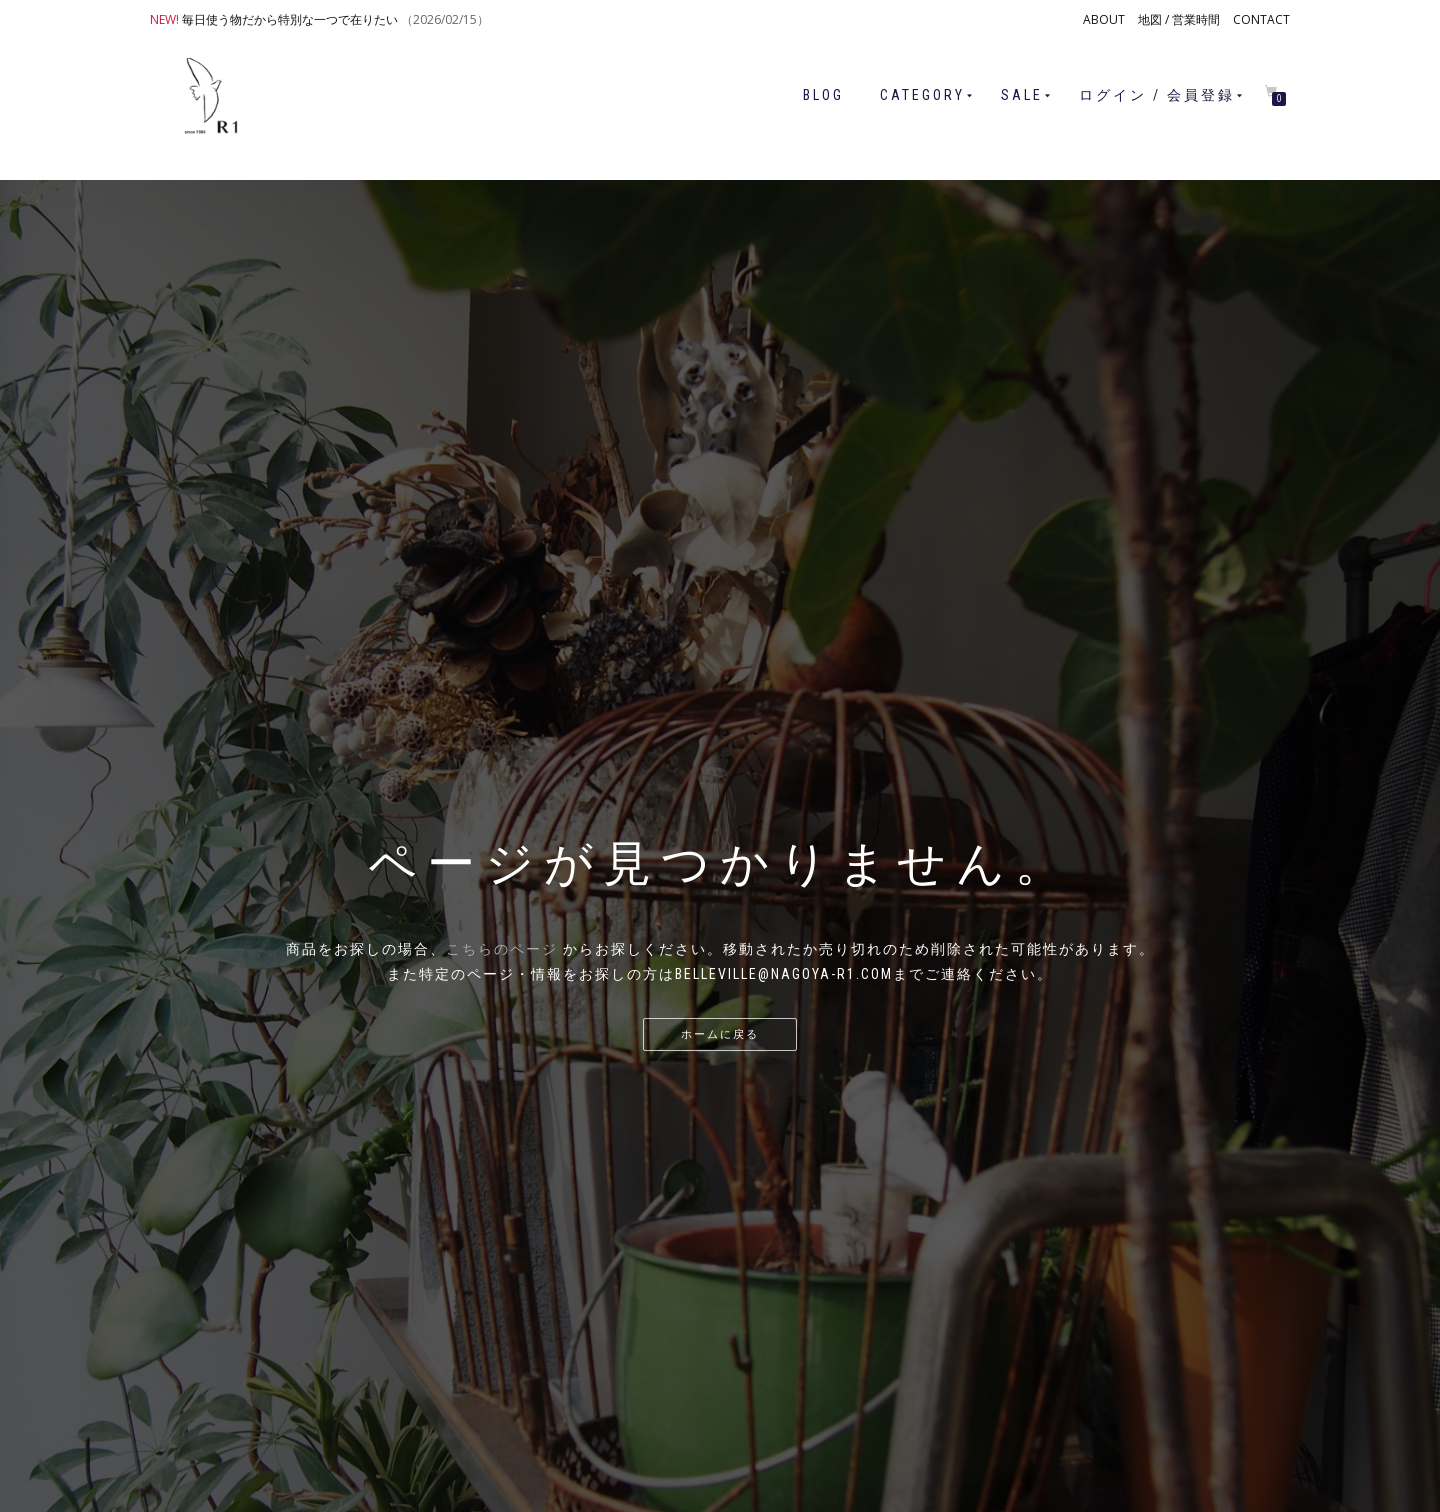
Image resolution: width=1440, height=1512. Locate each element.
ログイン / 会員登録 (1157, 95)
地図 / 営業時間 (1179, 19)
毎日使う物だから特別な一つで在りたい (290, 19)
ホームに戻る (720, 1034)
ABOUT (1104, 19)
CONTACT (1261, 19)
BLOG (823, 95)
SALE (1022, 95)
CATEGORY (922, 95)
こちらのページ (502, 949)
